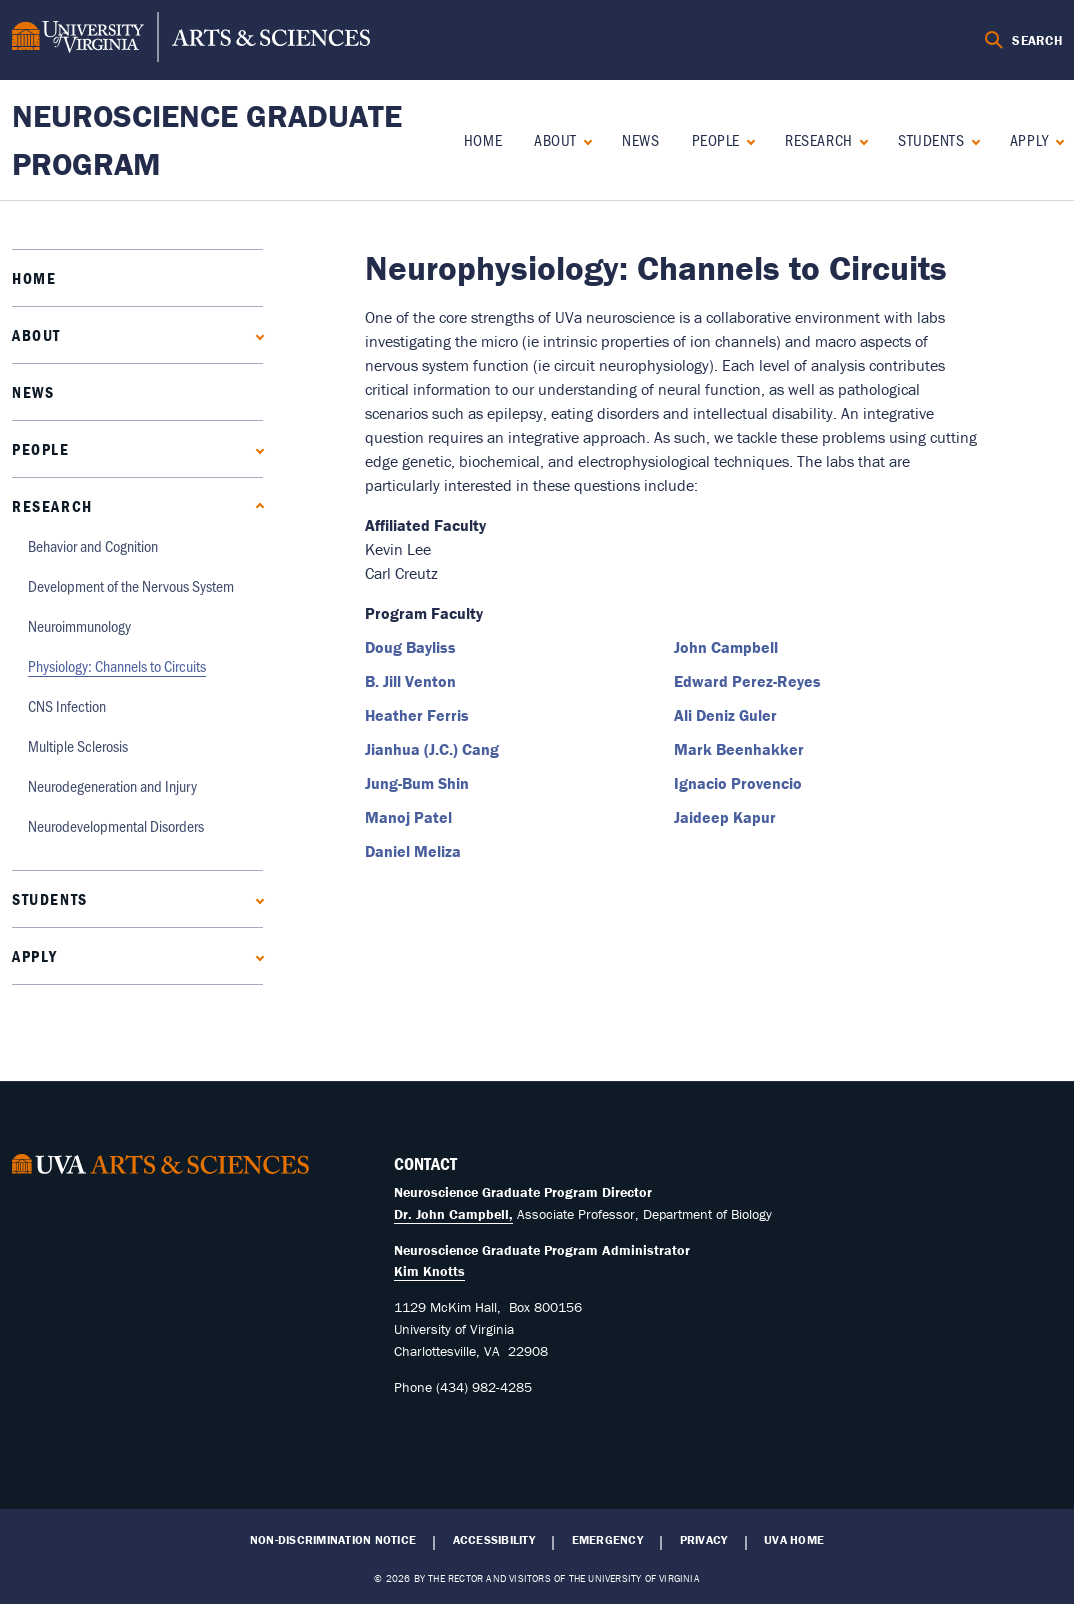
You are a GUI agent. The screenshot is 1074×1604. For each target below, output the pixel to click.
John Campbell (726, 647)
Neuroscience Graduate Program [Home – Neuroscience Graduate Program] (207, 139)
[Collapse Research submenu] (859, 139)
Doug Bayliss (410, 647)
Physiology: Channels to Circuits (117, 665)
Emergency (607, 1540)
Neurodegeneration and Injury (112, 785)
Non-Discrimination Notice (333, 1540)
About (555, 139)
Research (818, 139)
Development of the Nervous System (131, 585)
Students (931, 139)
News (640, 139)
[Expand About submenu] (583, 139)
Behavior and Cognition (93, 545)
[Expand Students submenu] (971, 139)
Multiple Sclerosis (78, 745)
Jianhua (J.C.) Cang (432, 749)
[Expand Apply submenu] (1055, 139)
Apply (1029, 139)
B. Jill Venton (410, 681)
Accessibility (494, 1540)
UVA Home (794, 1540)
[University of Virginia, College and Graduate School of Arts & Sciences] (191, 40)
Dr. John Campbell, (453, 1214)
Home (483, 139)
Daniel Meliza (413, 851)
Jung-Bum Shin (417, 783)
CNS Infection (67, 705)
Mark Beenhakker (739, 749)
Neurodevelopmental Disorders (116, 825)
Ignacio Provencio (738, 783)
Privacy (704, 1540)
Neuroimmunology (79, 625)
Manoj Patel (408, 817)
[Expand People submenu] (746, 139)
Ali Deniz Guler (725, 715)
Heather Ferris (417, 715)
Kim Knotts (429, 1271)
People (716, 139)
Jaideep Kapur (725, 817)
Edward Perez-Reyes (747, 681)
